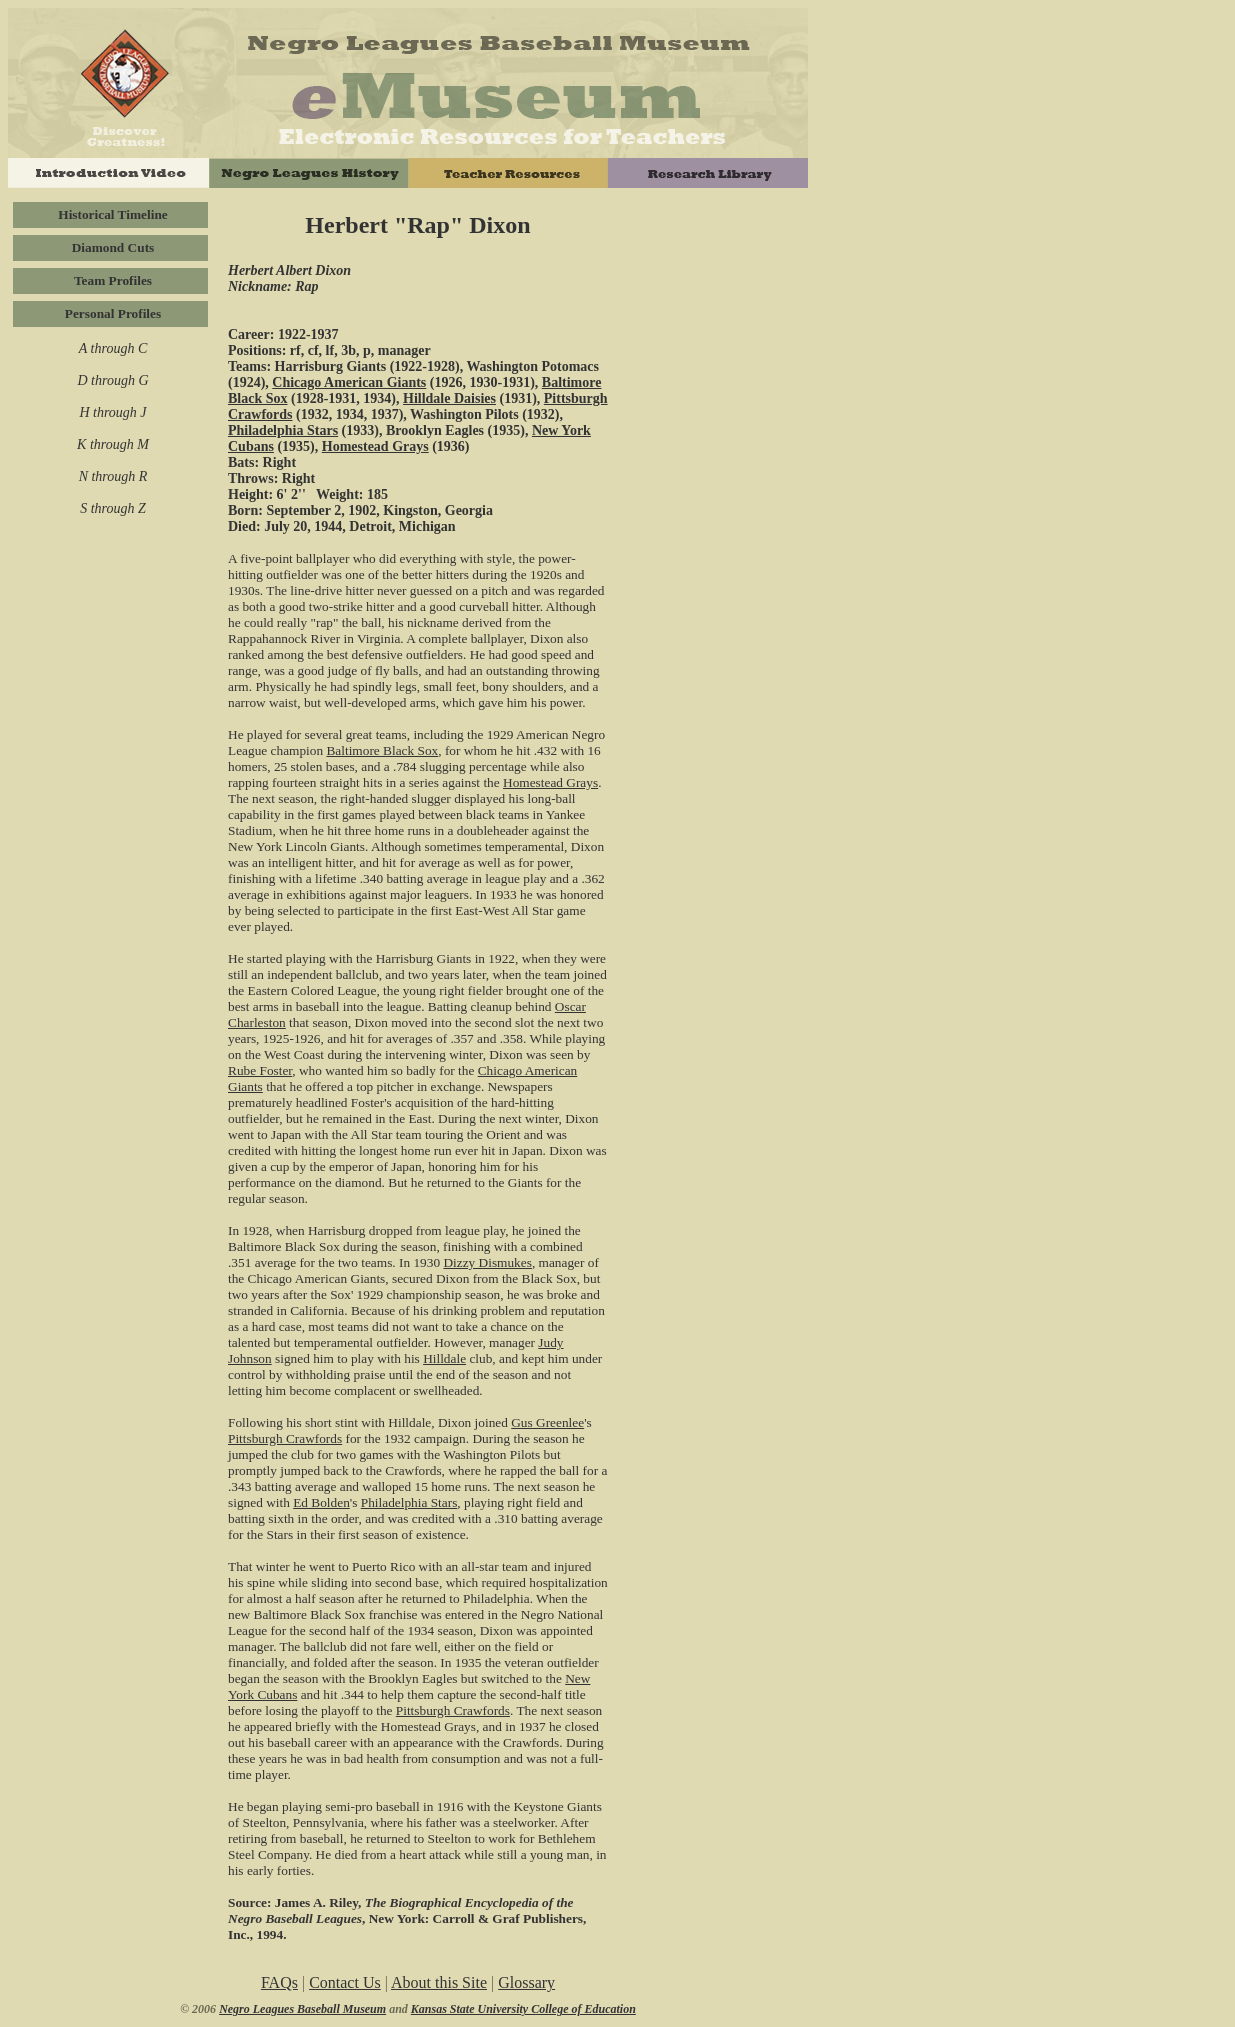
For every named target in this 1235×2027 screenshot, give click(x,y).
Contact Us (345, 1982)
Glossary (526, 1982)
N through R (113, 476)
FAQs (279, 1982)
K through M (113, 444)
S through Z (113, 508)
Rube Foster (260, 1070)
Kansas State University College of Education (523, 2009)
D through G (112, 380)
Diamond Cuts (113, 247)
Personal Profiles (113, 313)
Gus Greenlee (547, 1422)
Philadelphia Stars (283, 430)
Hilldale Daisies (449, 398)
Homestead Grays (375, 446)
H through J (112, 412)
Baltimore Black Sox (382, 750)
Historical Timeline (112, 214)
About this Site (439, 1982)
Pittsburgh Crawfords (285, 1438)
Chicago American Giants (349, 382)
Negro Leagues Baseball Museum (302, 2009)
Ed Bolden (321, 1502)
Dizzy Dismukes (487, 1262)
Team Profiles (113, 280)
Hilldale (444, 1358)
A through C (113, 348)
